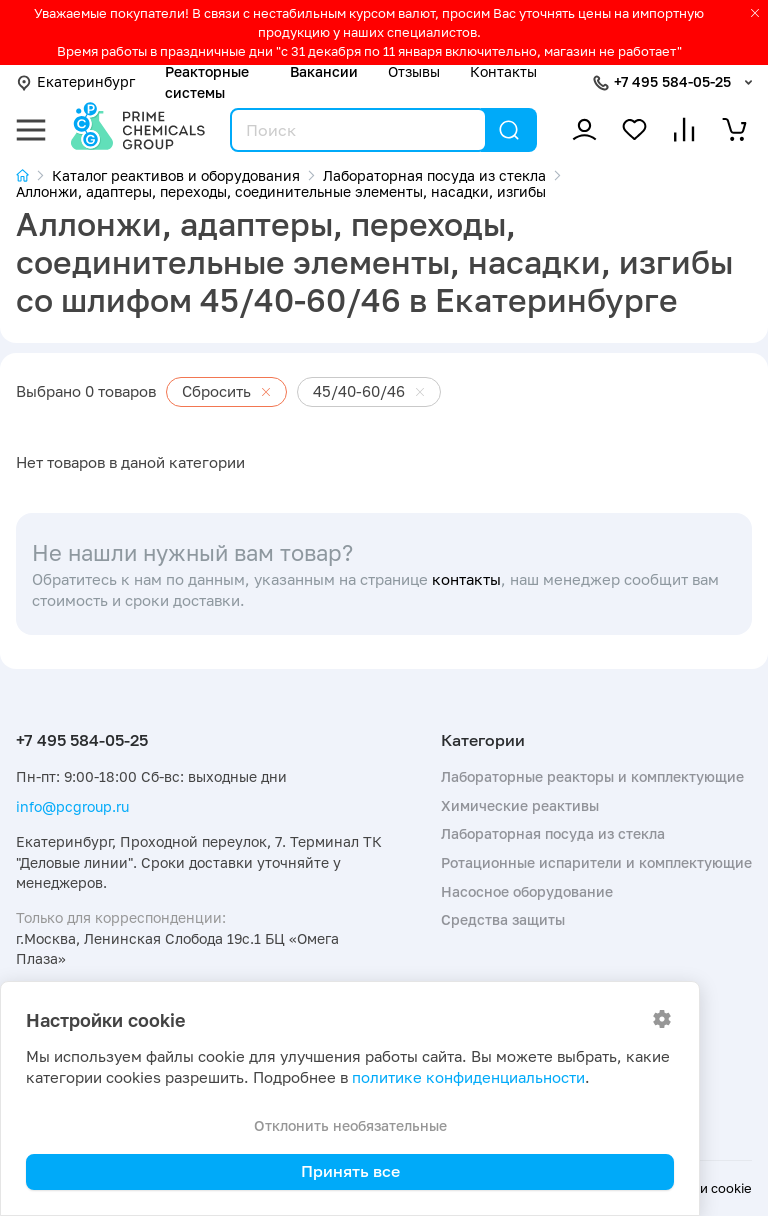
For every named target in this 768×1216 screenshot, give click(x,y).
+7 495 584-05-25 (672, 81)
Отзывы (414, 71)
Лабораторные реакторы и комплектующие (592, 776)
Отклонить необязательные (350, 1125)
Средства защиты (503, 919)
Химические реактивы (520, 805)
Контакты (503, 71)
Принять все (350, 1171)
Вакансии (324, 71)
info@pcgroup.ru (72, 806)
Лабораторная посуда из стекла (553, 833)
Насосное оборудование (527, 891)
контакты (466, 579)
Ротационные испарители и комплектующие (596, 862)
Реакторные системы (207, 81)
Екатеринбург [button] (75, 81)
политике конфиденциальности (468, 1077)
